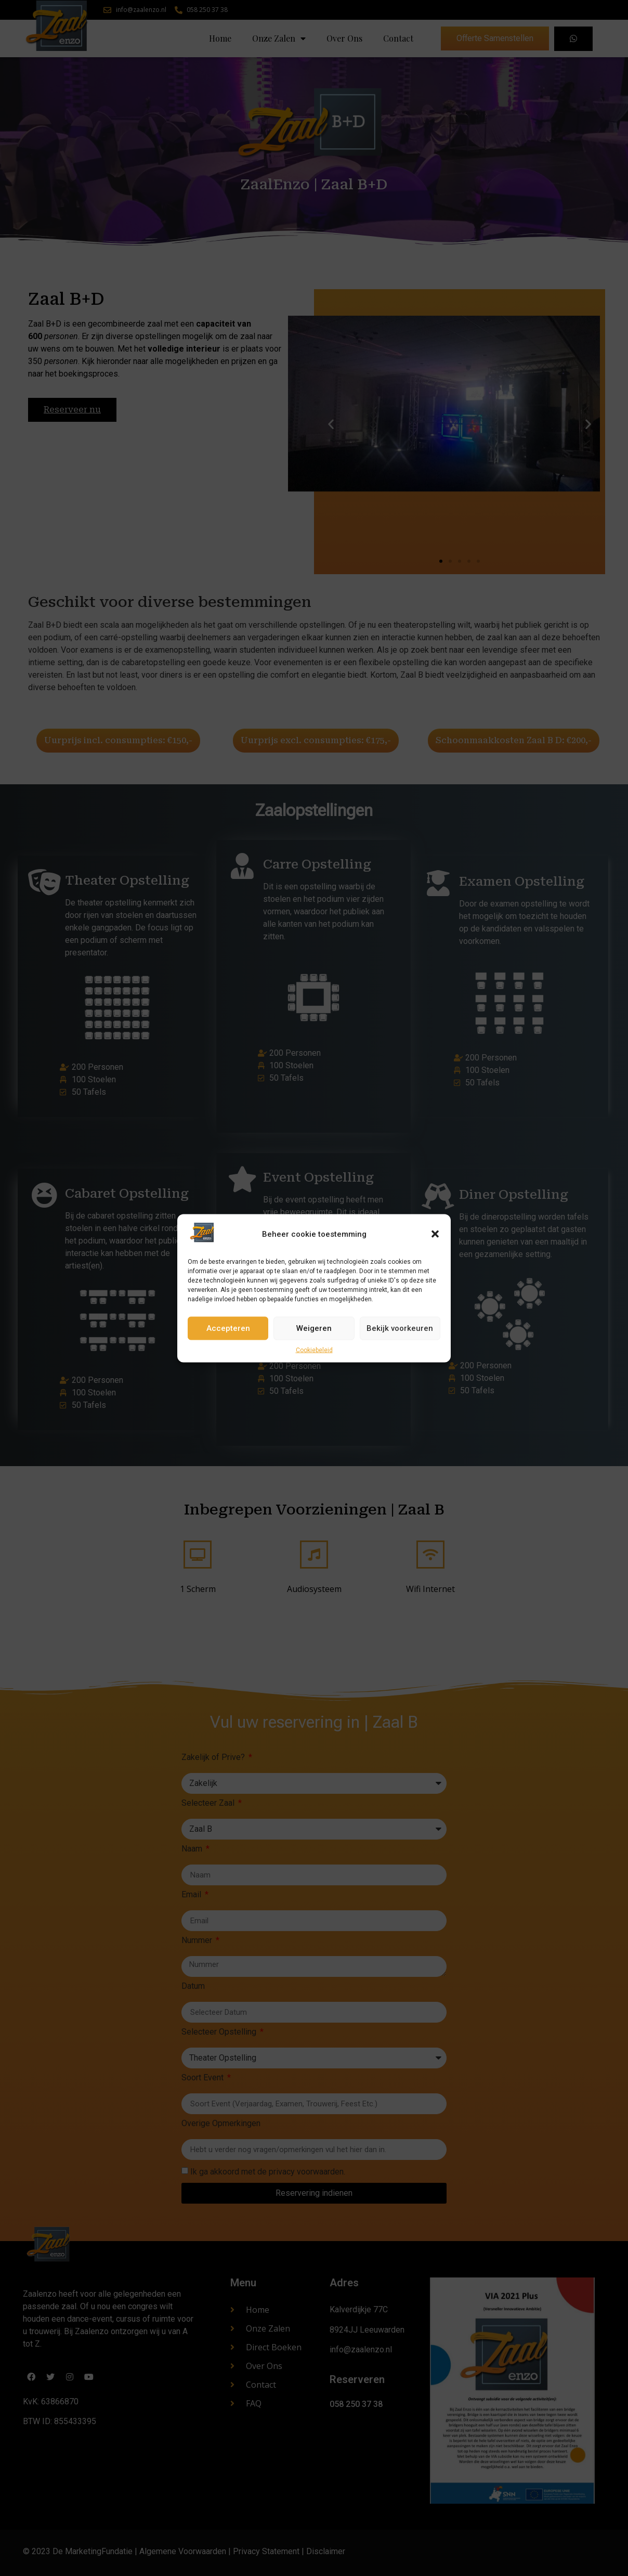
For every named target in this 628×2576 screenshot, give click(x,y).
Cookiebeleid (314, 1349)
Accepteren (228, 1328)
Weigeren (314, 1328)
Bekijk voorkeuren (400, 1328)
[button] (435, 1234)
